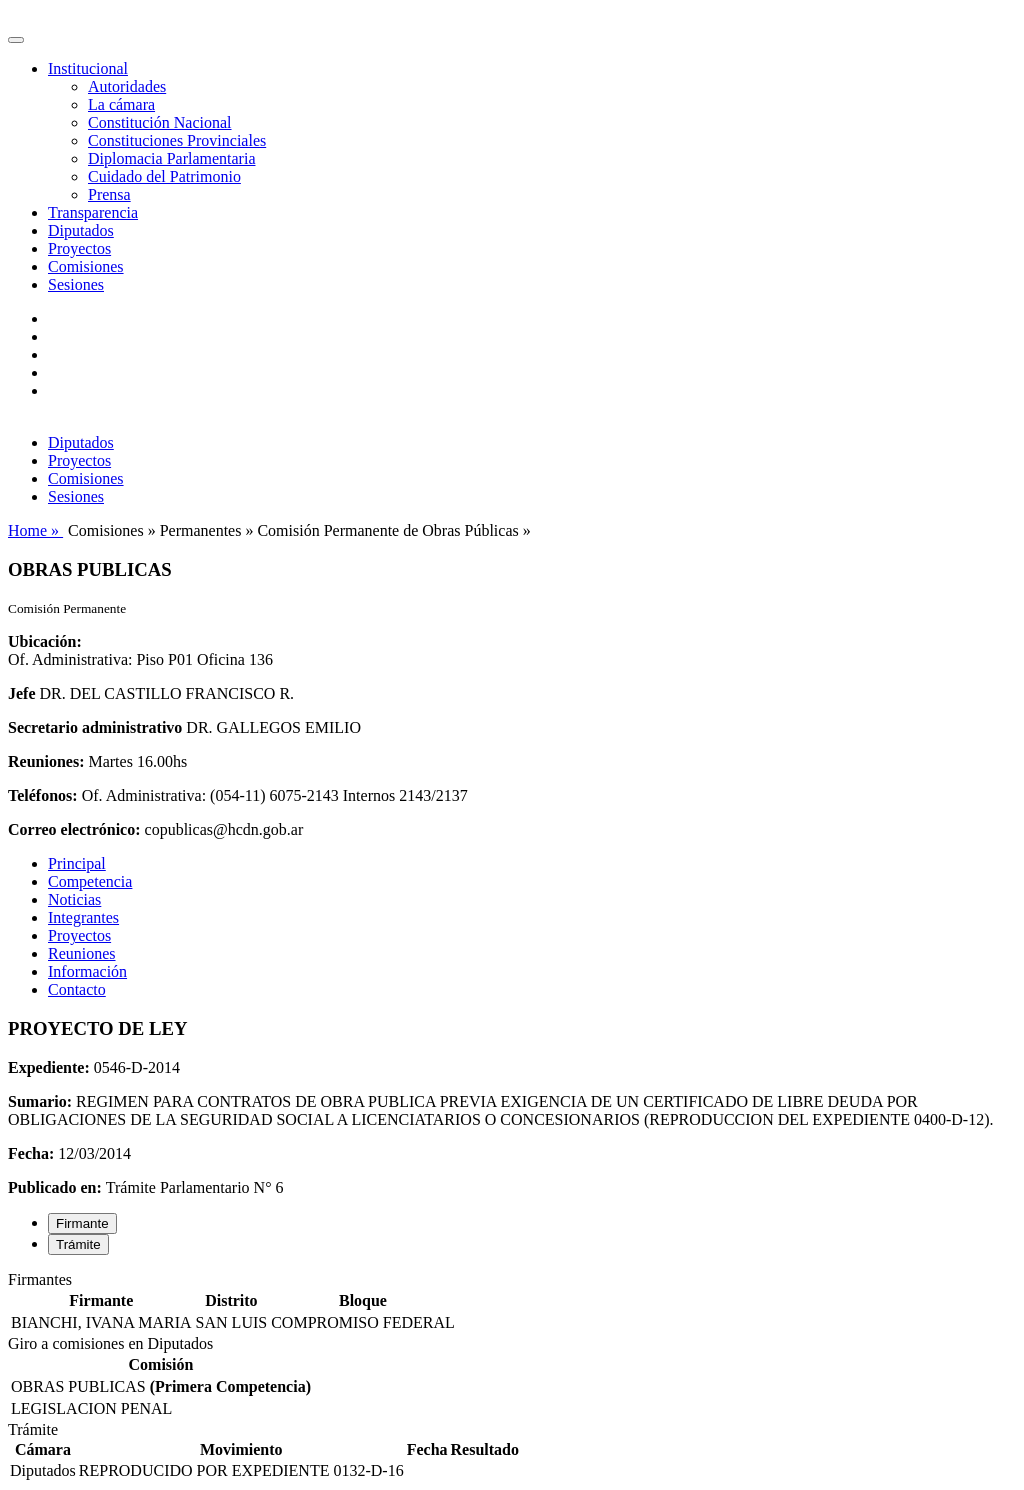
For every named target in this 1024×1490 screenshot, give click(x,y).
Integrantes (83, 917)
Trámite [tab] (78, 1244)
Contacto (77, 989)
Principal (77, 863)
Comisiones (86, 266)
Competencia (90, 881)
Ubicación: (45, 641)
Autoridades (127, 86)
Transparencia (93, 212)
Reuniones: (46, 761)
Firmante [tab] (82, 1223)
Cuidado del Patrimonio (164, 176)
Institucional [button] (88, 68)
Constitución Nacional (160, 122)
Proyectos (79, 248)
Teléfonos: (43, 795)
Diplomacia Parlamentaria (171, 158)
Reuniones (82, 953)
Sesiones (76, 284)
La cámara (121, 104)
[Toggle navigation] (16, 40)
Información (87, 971)
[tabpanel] (512, 1303)
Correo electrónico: (74, 829)
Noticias (74, 899)
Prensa (109, 194)
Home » (35, 530)
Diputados (81, 230)
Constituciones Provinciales (177, 140)
